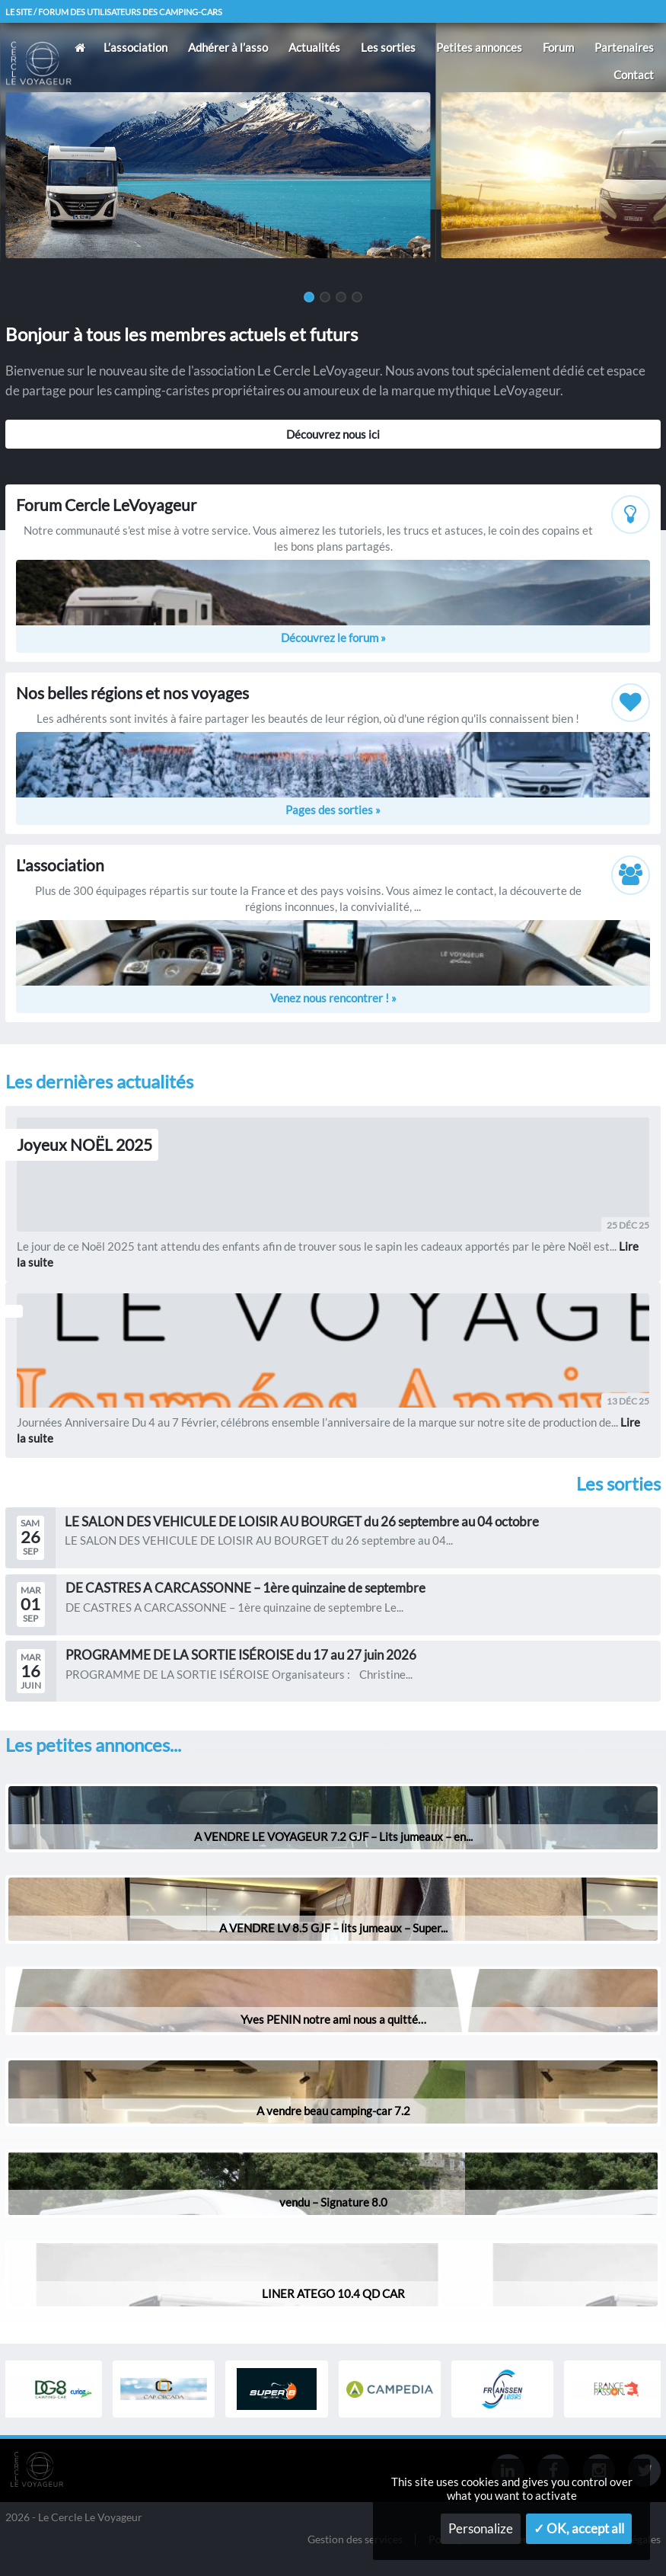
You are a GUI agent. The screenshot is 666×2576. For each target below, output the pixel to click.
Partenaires (624, 47)
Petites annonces (479, 47)
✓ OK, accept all (579, 2528)
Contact (633, 74)
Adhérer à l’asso (228, 47)
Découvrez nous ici (333, 434)
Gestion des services (355, 2540)
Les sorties (388, 47)
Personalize (480, 2528)
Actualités (314, 47)
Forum (558, 47)
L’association (135, 47)
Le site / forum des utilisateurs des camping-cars (113, 12)
